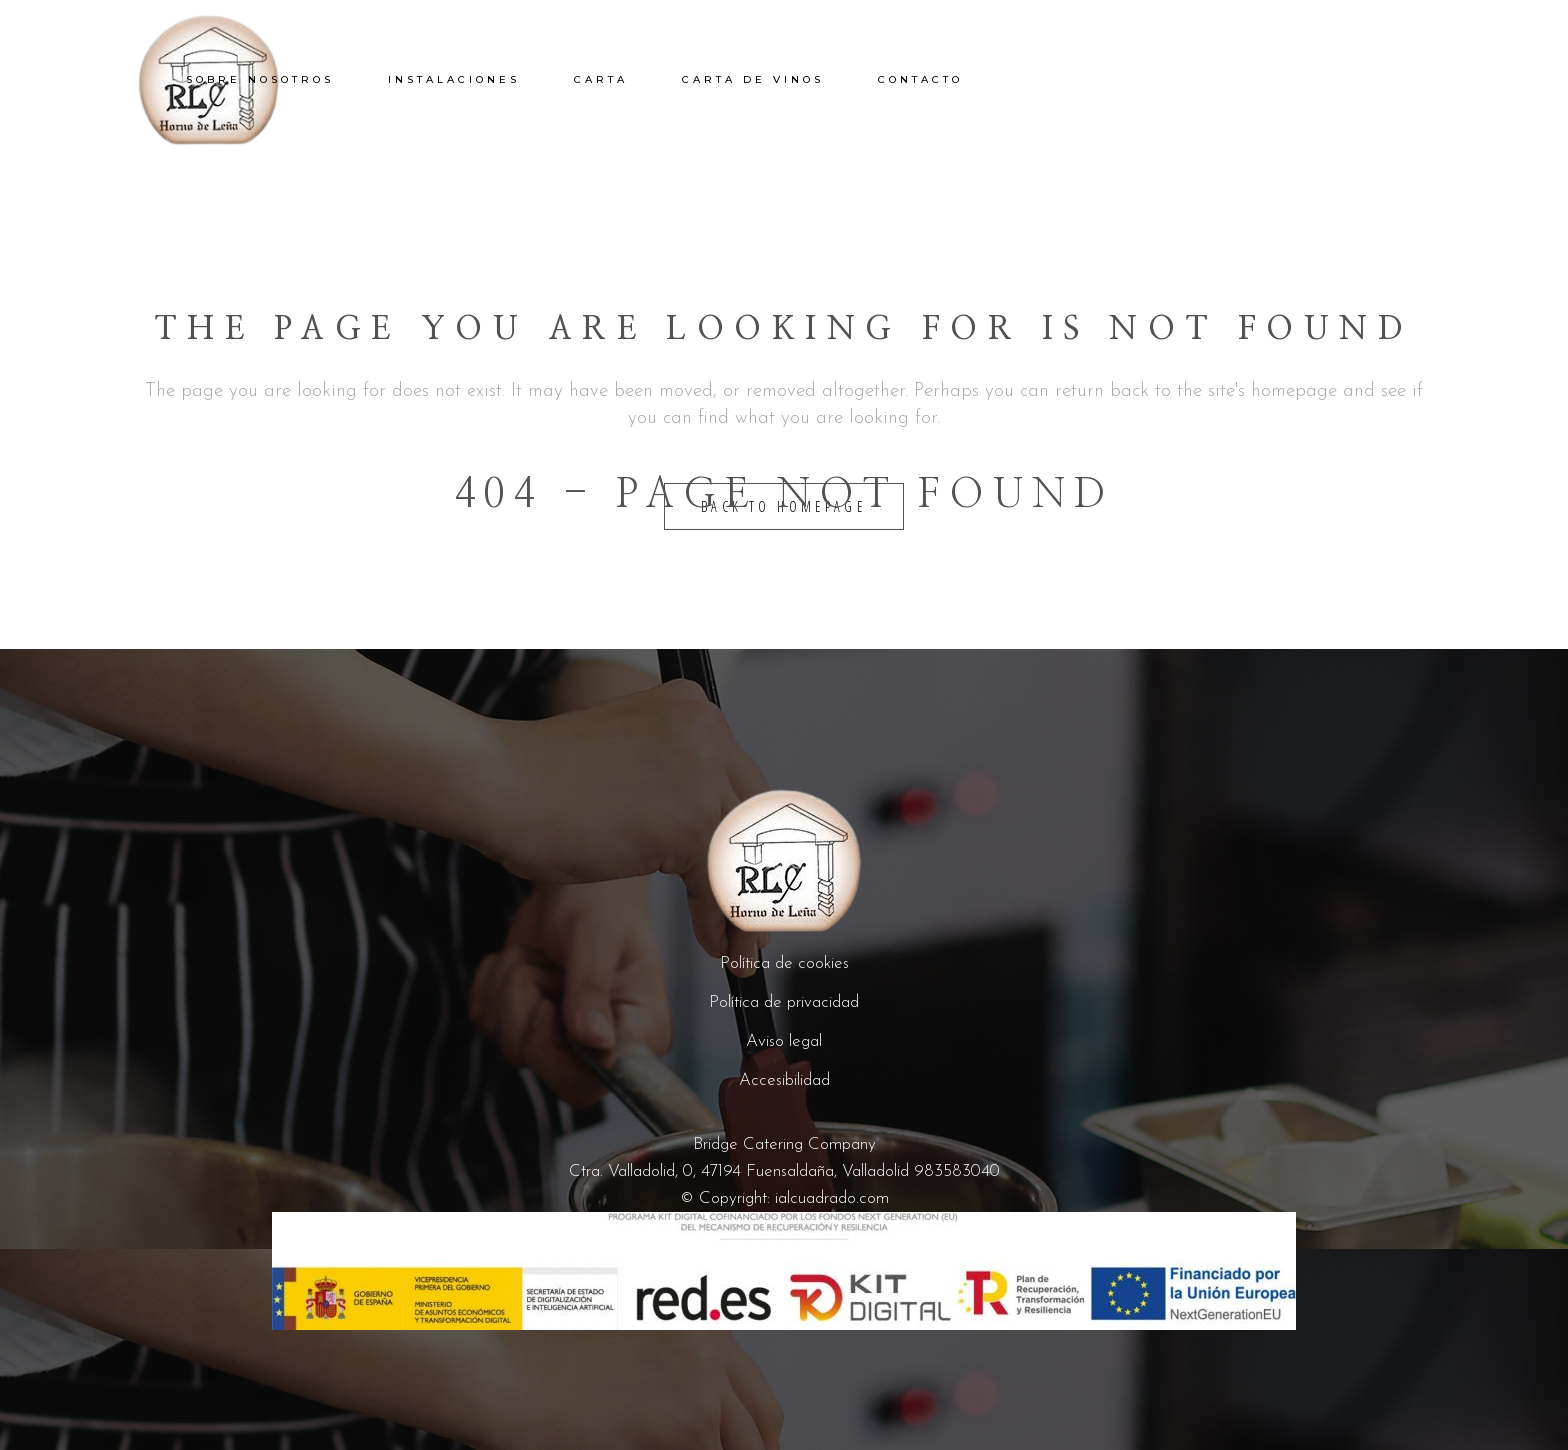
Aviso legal (784, 1041)
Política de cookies (784, 963)
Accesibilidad (784, 1080)
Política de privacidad (784, 1002)
